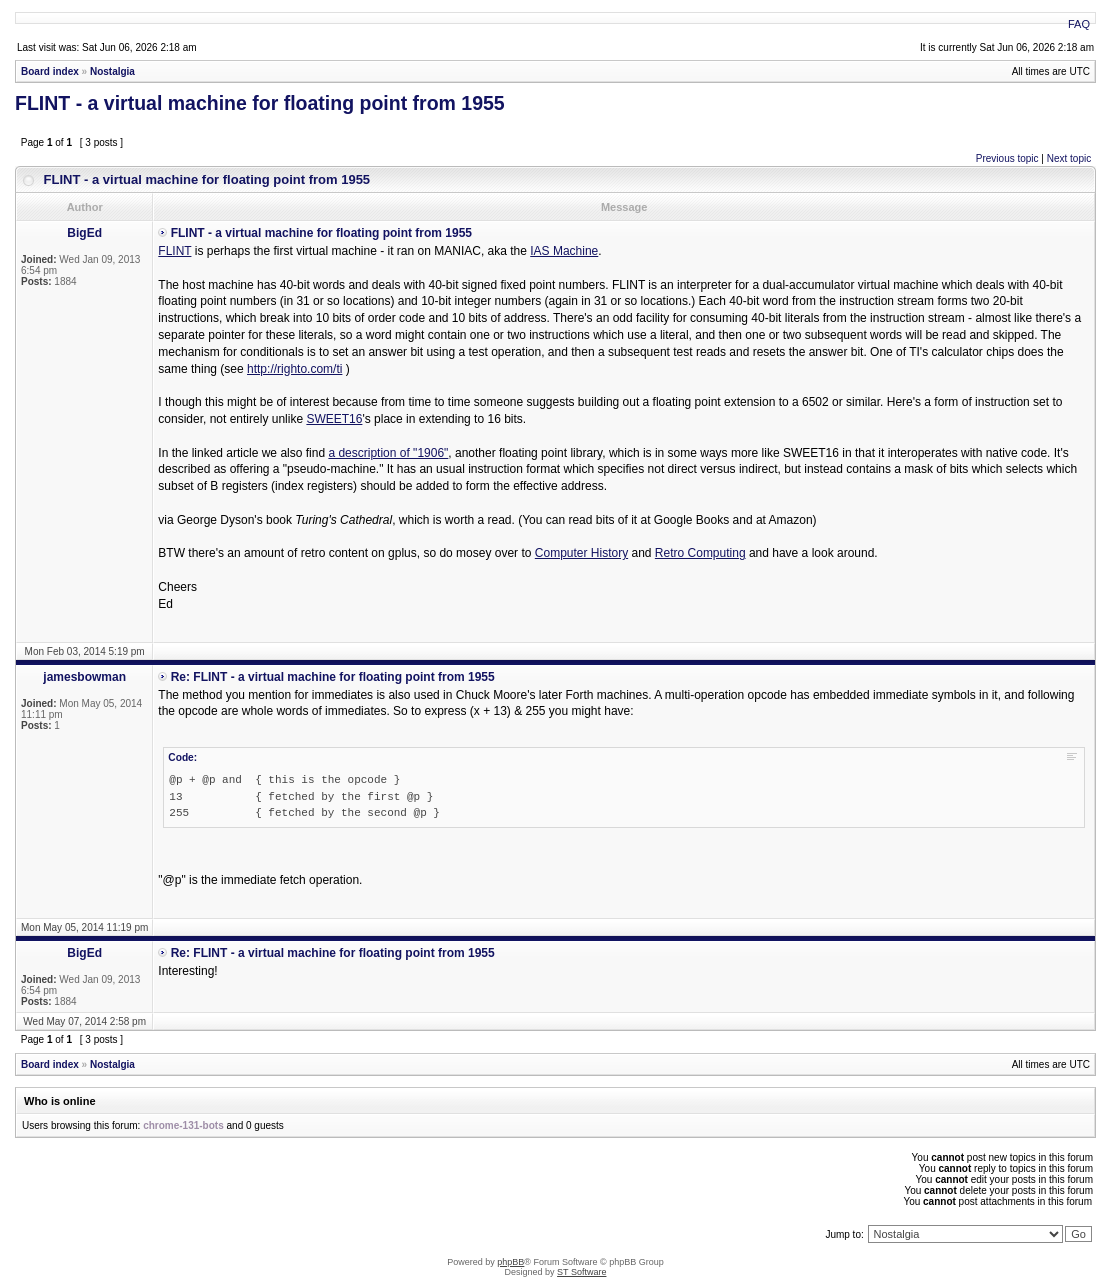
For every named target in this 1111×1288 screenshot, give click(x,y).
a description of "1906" (388, 453)
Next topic (1069, 158)
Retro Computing (700, 553)
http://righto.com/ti (294, 369)
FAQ (1079, 24)
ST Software (581, 1272)
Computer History (581, 553)
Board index (50, 71)
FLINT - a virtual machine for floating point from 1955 (260, 103)
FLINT (174, 251)
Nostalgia (112, 71)
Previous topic (1007, 158)
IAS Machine (564, 251)
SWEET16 (334, 419)
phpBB (510, 1262)
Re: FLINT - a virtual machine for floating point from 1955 (333, 677)
